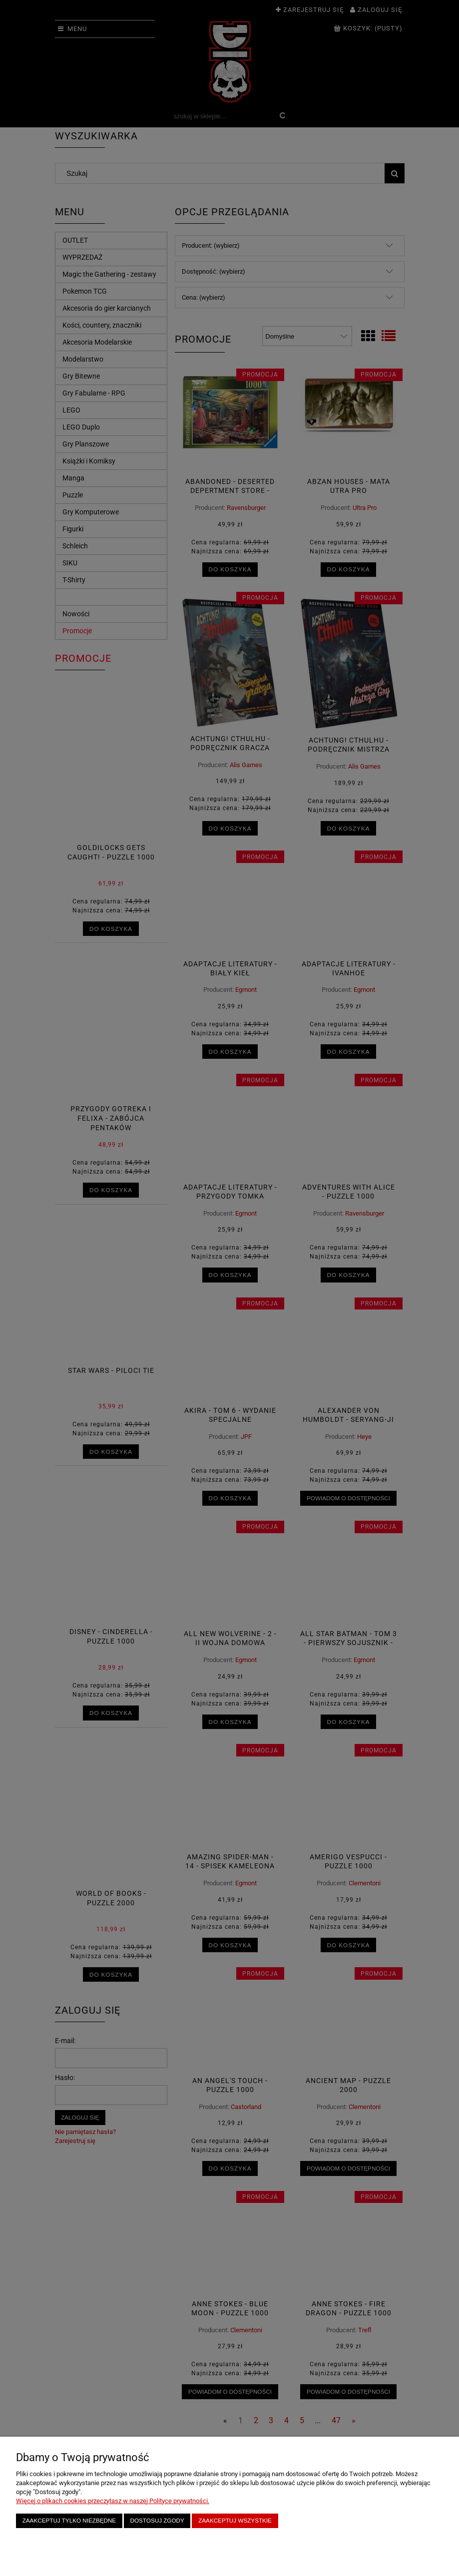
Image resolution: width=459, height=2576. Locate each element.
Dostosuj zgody (157, 2520)
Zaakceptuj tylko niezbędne (69, 2520)
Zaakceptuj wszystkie (235, 2520)
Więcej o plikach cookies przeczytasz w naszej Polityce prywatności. (112, 2501)
